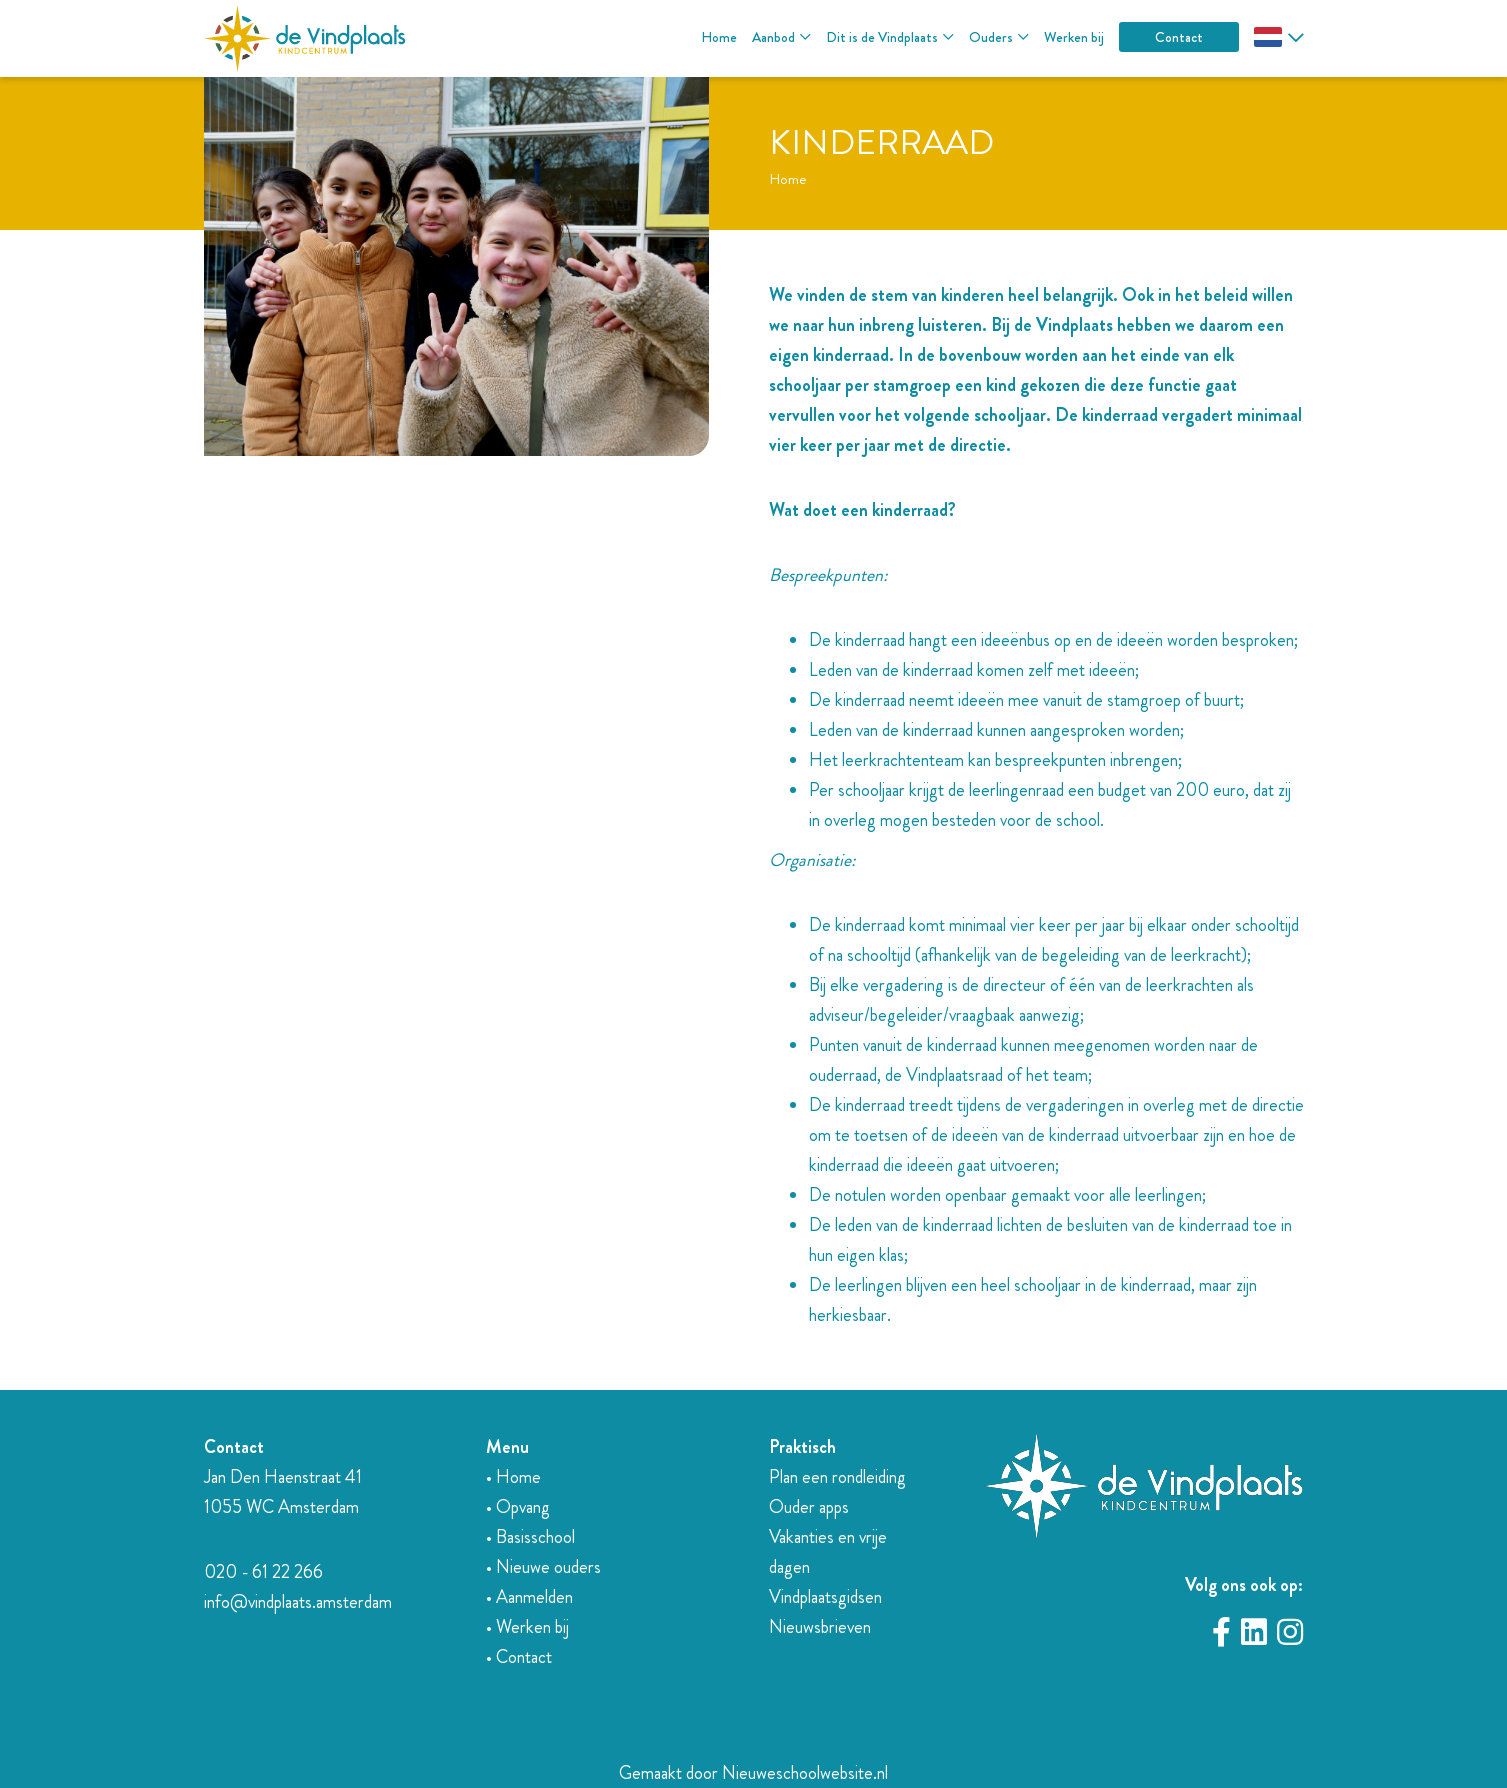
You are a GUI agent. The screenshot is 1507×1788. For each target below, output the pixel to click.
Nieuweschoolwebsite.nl (805, 1773)
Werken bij (1074, 37)
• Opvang (518, 1507)
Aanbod (773, 37)
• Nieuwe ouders (543, 1567)
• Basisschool (530, 1537)
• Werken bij (527, 1627)
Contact (1179, 37)
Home (719, 37)
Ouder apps (809, 1507)
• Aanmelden (529, 1597)
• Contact (519, 1657)
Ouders (991, 37)
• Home (513, 1477)
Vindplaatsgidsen (825, 1597)
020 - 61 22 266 (263, 1572)
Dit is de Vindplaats (882, 37)
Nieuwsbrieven (820, 1627)
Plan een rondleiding (837, 1477)
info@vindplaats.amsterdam (298, 1602)
